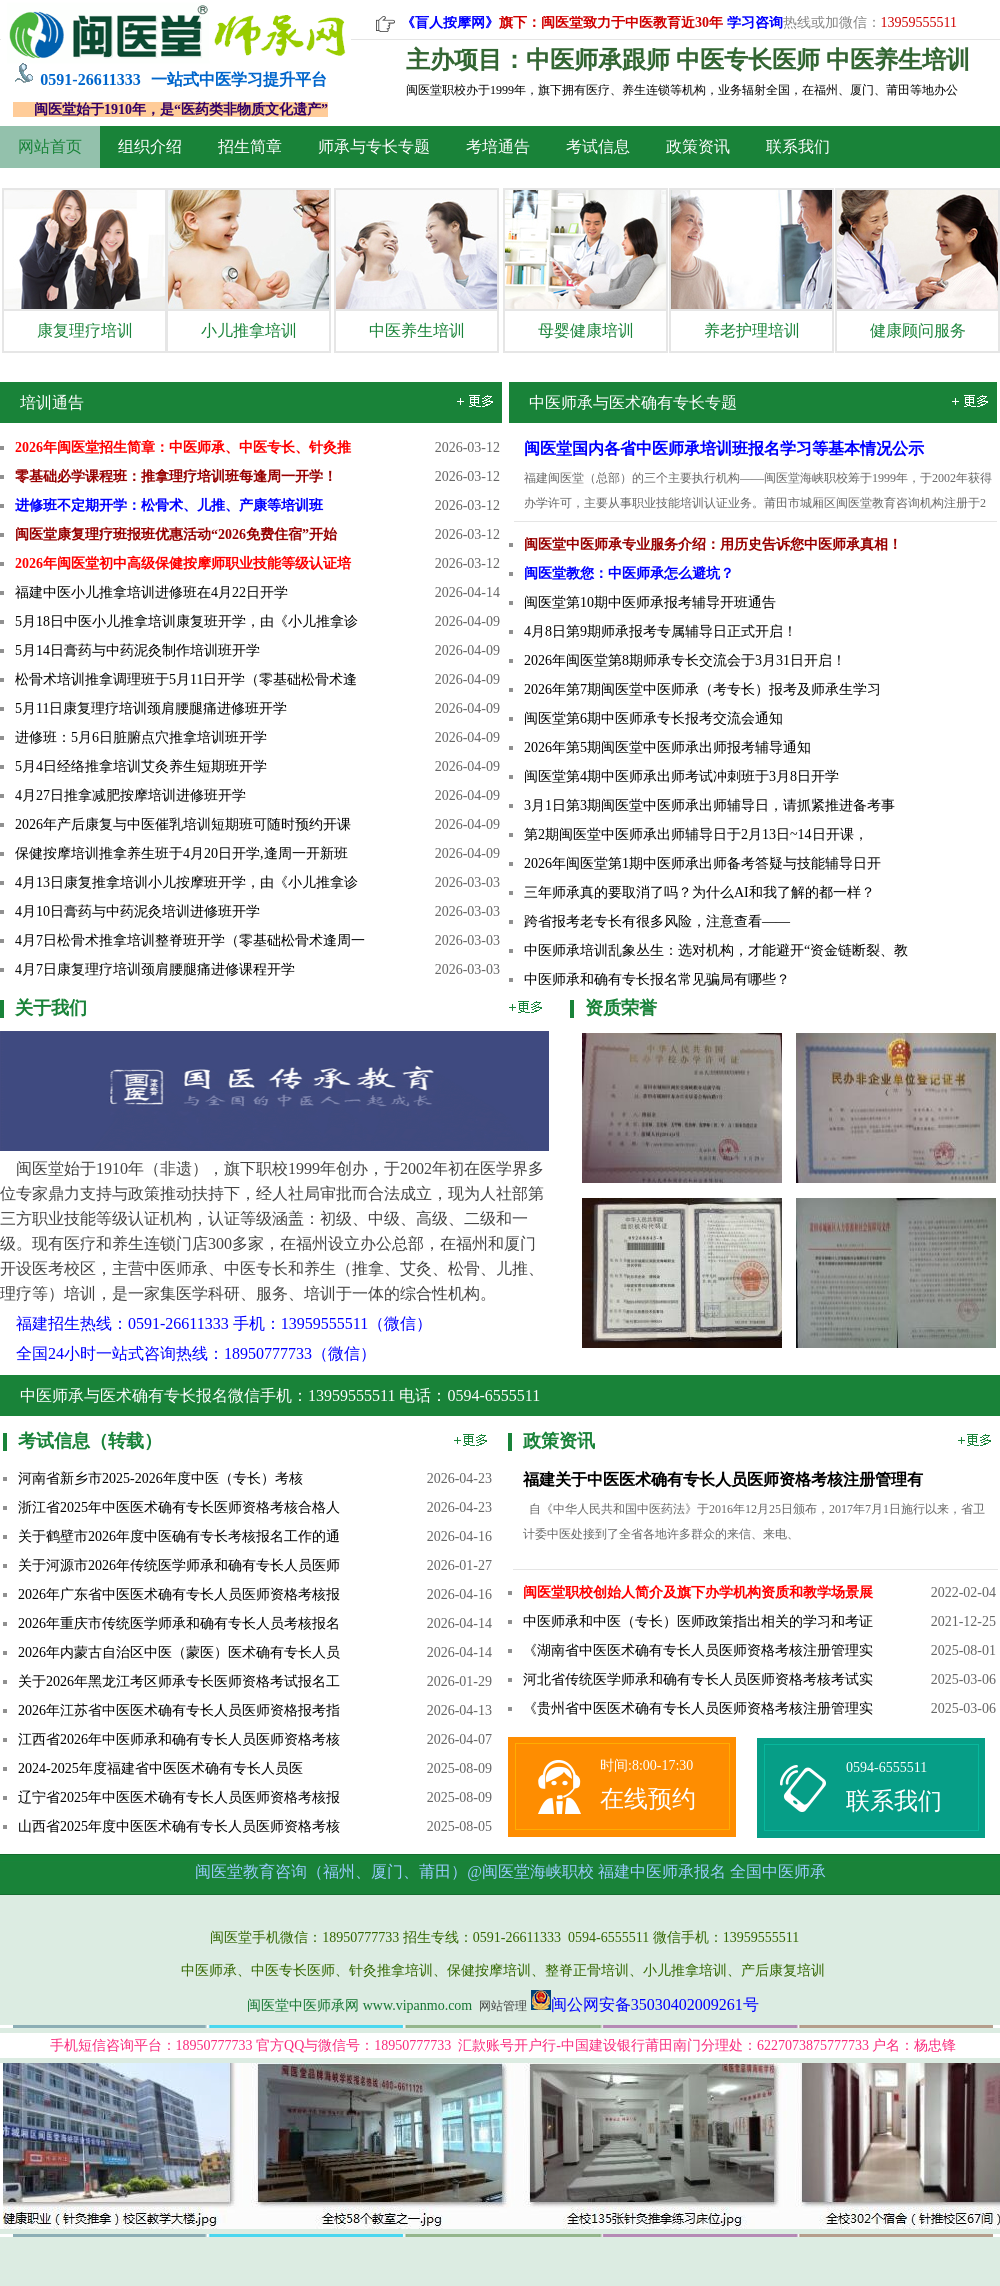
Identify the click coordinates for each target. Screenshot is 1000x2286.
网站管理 (503, 2006)
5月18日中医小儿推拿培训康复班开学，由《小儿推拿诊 (186, 621)
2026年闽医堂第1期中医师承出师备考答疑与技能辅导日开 (702, 863)
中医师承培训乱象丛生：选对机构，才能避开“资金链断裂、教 (716, 950)
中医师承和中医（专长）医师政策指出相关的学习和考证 (698, 1621)
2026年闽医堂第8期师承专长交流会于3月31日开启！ (685, 660)
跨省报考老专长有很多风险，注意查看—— (657, 921)
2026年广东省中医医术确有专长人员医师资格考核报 (179, 1594)
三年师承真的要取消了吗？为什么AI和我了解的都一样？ (699, 892)
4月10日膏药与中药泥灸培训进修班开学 (137, 911)
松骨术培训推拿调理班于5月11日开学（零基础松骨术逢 (186, 679)
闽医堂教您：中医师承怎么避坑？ (629, 573)
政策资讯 (698, 146)
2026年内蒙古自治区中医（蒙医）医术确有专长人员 (179, 1652)
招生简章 (250, 146)
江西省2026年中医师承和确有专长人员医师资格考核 (179, 1739)
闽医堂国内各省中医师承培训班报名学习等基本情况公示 (724, 448)
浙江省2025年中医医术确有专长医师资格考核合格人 (179, 1507)
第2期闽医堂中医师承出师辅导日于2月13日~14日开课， (696, 834)
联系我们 (798, 146)
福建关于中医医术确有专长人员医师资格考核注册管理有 (723, 1479)
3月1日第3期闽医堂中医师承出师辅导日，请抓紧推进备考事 (709, 805)
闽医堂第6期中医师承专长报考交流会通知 (653, 718)
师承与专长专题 (374, 146)
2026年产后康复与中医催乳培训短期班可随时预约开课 (183, 824)
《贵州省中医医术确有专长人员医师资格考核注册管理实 (698, 1708)
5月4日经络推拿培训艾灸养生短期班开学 (141, 766)
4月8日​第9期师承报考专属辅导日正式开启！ (660, 631)
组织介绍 (150, 146)
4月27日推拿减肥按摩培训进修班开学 (130, 795)
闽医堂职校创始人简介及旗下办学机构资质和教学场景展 (698, 1592)
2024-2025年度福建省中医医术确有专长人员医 (160, 1768)
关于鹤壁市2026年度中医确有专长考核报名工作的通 (179, 1536)
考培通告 (498, 146)
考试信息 (598, 146)
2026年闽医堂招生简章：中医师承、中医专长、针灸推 (183, 447)
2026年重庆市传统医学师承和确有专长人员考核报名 (179, 1623)
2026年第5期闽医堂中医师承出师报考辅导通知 (667, 747)
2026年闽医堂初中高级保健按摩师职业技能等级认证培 (183, 563)
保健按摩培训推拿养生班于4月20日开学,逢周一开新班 (181, 853)
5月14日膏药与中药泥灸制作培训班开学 (137, 650)
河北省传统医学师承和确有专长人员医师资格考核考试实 (698, 1679)
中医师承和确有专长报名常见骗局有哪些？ (657, 979)
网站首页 (50, 146)
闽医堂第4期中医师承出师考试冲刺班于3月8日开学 (681, 776)
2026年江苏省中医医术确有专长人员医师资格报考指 (179, 1710)
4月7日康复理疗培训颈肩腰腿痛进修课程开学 (155, 969)
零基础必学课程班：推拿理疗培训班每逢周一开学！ (176, 476)
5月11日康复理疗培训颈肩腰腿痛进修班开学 (151, 708)
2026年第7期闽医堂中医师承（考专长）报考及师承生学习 (702, 689)
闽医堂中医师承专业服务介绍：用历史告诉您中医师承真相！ (713, 544)
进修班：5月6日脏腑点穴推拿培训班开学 (141, 737)
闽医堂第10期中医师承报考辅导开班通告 (650, 602)
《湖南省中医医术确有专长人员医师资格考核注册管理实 (698, 1650)
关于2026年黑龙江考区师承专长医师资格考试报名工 (179, 1681)
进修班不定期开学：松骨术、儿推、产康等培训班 (169, 505)
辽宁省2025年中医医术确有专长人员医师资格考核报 (179, 1797)
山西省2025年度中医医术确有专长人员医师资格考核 (179, 1826)
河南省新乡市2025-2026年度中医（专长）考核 (160, 1478)
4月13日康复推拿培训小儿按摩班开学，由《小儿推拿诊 (186, 882)
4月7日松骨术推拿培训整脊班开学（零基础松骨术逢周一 (190, 940)
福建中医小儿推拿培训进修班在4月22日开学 (151, 592)
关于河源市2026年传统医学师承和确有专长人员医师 (179, 1565)
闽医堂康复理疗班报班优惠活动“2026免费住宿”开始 (176, 534)
